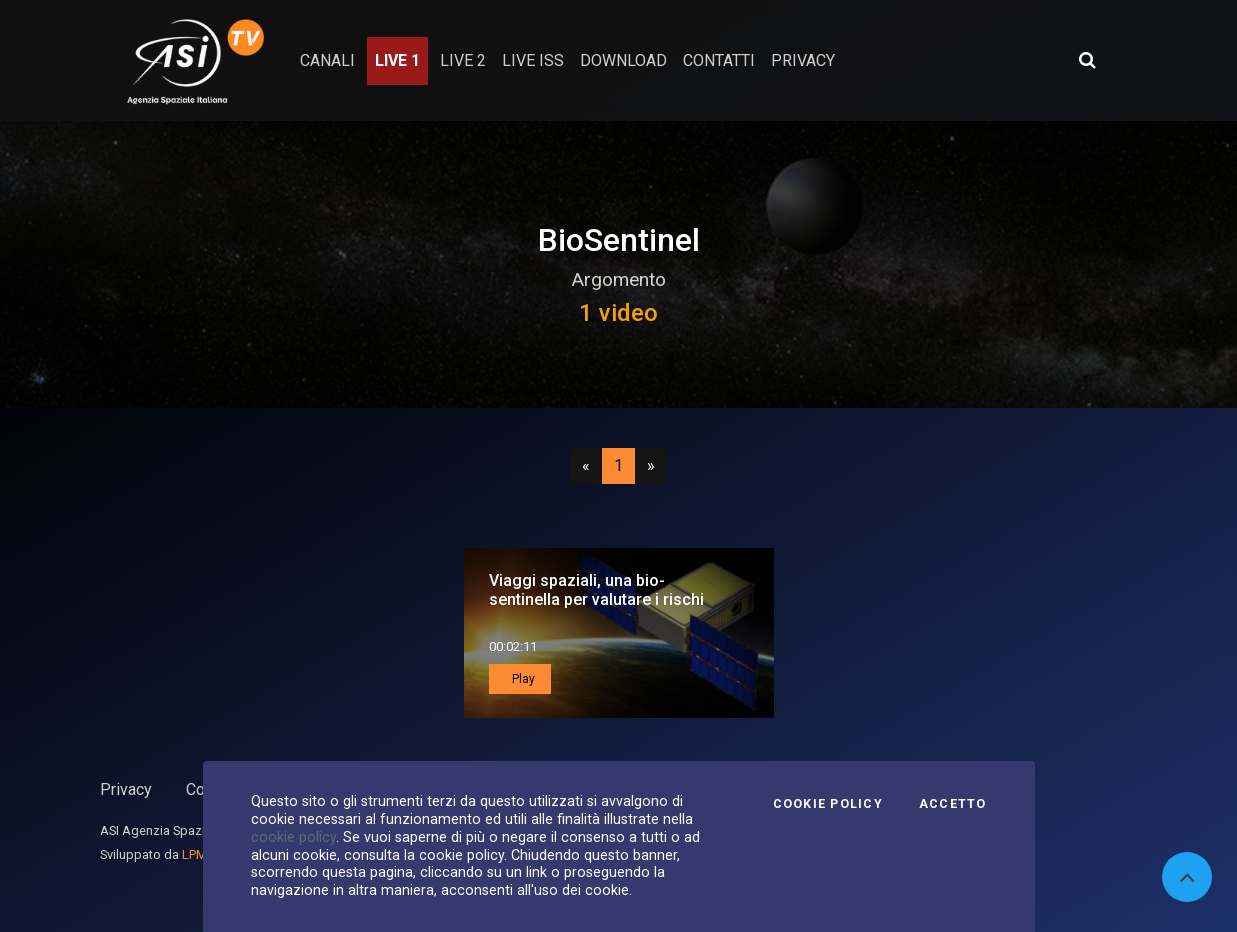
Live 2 (463, 60)
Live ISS (533, 60)
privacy (803, 60)
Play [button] (522, 679)
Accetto (953, 804)
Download (623, 60)
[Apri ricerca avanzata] (1087, 60)
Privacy (126, 789)
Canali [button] (327, 60)
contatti (719, 60)
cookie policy (293, 837)
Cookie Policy (828, 804)
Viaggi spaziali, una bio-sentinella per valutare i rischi (596, 590)
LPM (194, 854)
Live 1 (397, 60)
